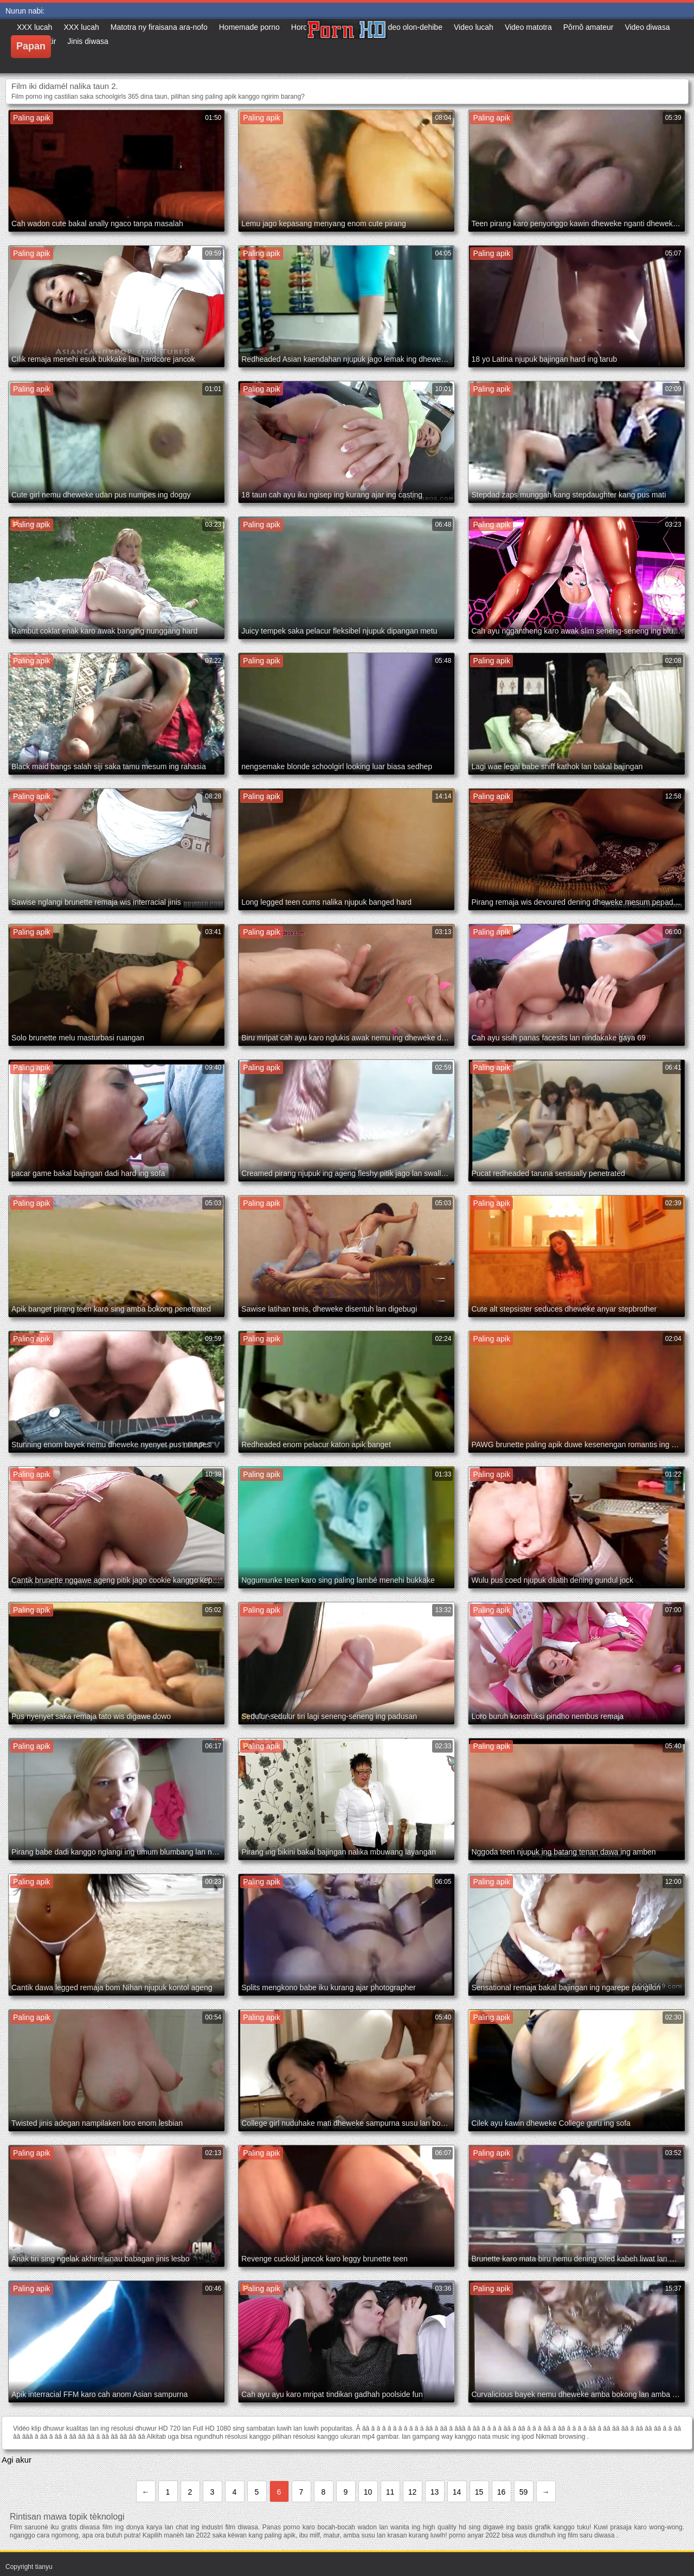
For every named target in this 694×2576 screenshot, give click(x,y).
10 (368, 2492)
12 (412, 2492)
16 (501, 2492)
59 (523, 2492)
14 (457, 2492)
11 (390, 2492)
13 (434, 2492)
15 (479, 2492)
